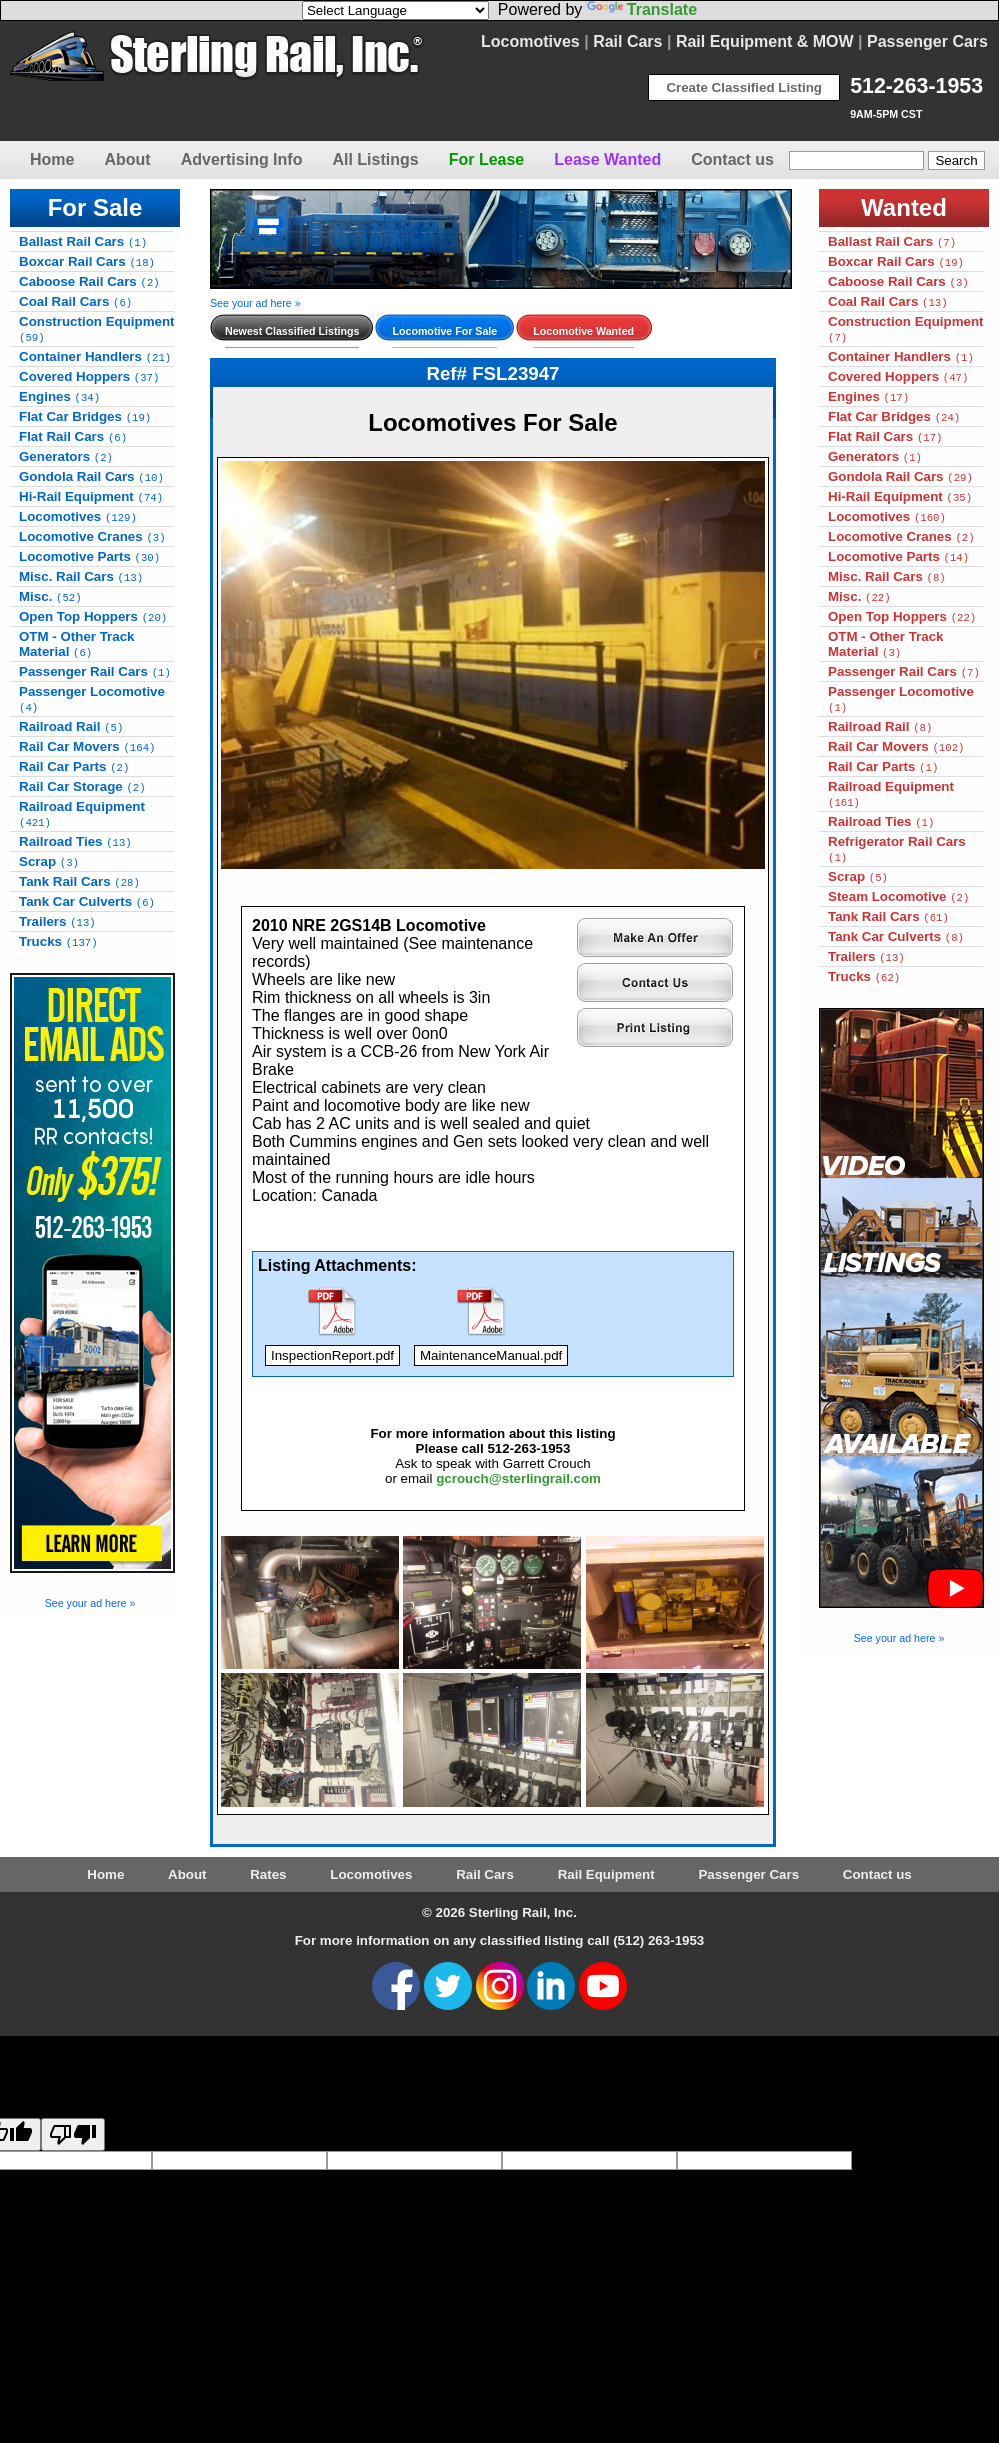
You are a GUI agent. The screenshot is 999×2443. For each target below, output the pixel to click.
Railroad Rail (71, 726)
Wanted (904, 207)
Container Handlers (95, 356)
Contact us (732, 159)
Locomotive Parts (89, 556)
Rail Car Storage (82, 786)
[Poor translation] (73, 2134)
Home (52, 159)
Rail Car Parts (74, 766)
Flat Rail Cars (73, 436)
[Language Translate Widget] (395, 10)
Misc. (50, 596)
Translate (642, 9)
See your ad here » (90, 1603)
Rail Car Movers (87, 746)
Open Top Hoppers (93, 616)
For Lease (487, 159)
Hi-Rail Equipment (91, 496)
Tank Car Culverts (87, 901)
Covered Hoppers (89, 376)
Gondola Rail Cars (91, 476)
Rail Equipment (606, 1874)
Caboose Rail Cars (89, 281)
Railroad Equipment (82, 814)
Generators (66, 456)
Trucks (58, 941)
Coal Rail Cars (75, 301)
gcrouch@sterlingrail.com (518, 1478)
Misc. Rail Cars (81, 576)
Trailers (57, 921)
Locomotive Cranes (92, 536)
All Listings (375, 159)
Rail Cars (627, 41)
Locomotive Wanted (583, 331)
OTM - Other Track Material (77, 644)
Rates (268, 1874)
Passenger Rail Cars (95, 671)
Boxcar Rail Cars (87, 261)
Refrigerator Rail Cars (897, 849)
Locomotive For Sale (444, 331)
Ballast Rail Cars (83, 241)
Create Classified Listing (744, 87)
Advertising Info (242, 159)
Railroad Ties (75, 841)
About (127, 159)
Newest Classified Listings (292, 331)
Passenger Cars (927, 41)
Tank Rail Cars (79, 881)
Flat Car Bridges (85, 416)
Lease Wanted (607, 159)
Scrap (49, 861)
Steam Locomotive (898, 896)
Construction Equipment (97, 329)
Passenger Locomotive (92, 699)
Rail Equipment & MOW (765, 41)
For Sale (95, 207)
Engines (59, 396)
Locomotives (530, 41)
